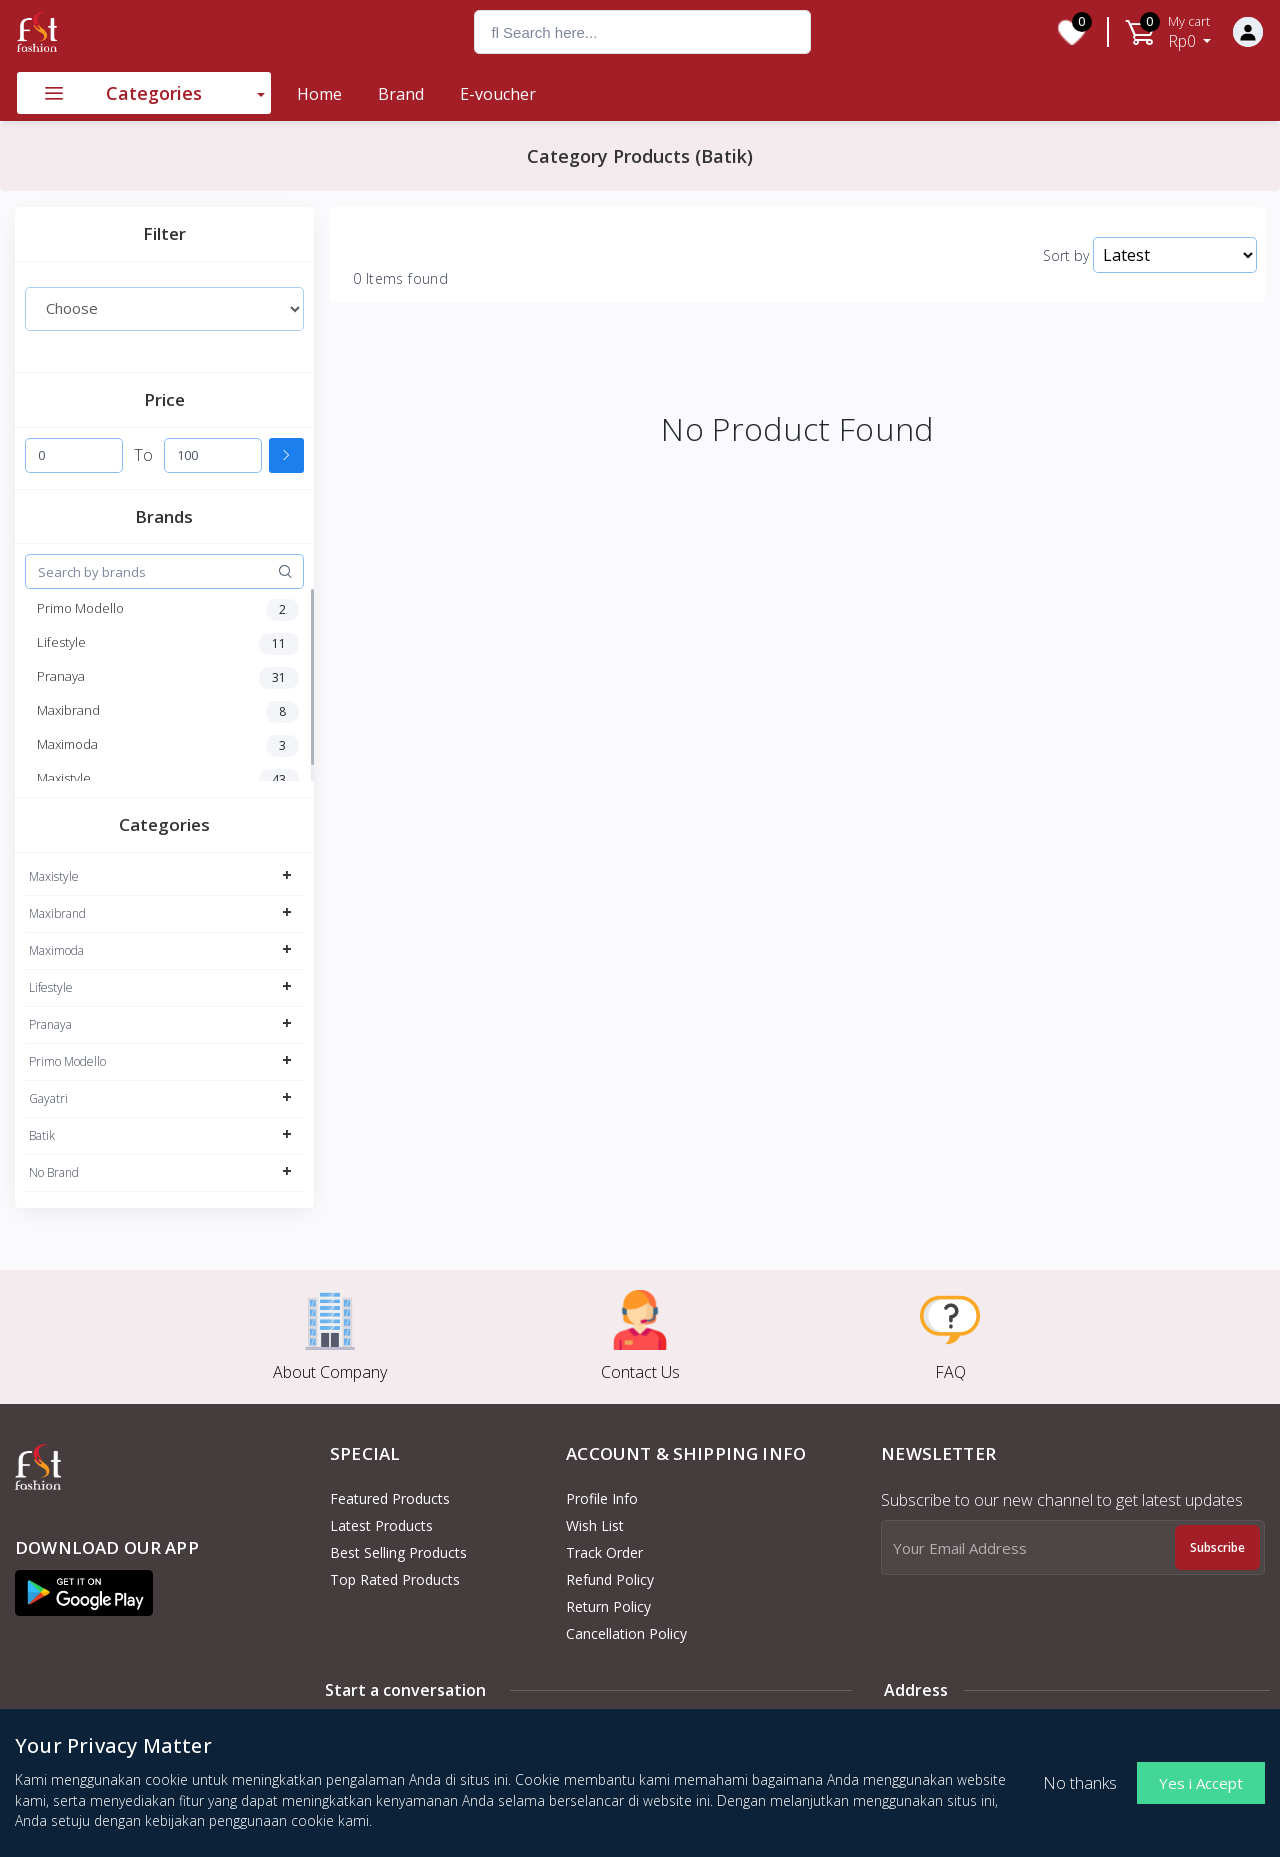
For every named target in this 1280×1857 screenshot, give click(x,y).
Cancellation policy (626, 1633)
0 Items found (400, 279)
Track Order (604, 1552)
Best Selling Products (398, 1552)
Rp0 (1190, 32)
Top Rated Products (395, 1579)
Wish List (595, 1525)
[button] (84, 1593)
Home (319, 94)
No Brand (54, 1172)
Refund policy (610, 1579)
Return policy (608, 1606)
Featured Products (390, 1498)
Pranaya (50, 1024)
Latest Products (381, 1525)
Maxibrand (57, 913)
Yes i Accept (1201, 1783)
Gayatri (48, 1098)
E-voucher (498, 94)
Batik (42, 1135)
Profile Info (602, 1498)
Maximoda (56, 950)
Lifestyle (51, 987)
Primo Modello (67, 1061)
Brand (401, 94)
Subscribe (1217, 1547)
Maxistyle (54, 876)
